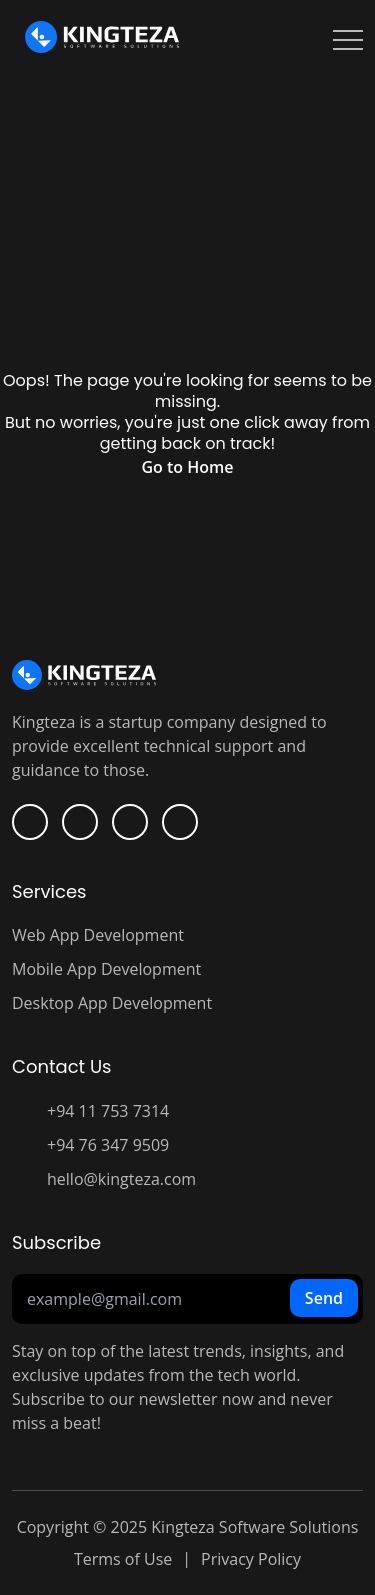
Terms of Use (123, 1559)
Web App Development (98, 935)
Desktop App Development (112, 1003)
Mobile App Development (106, 969)
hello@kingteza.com (121, 1179)
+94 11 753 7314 (108, 1111)
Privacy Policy (251, 1559)
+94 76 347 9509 (108, 1145)
